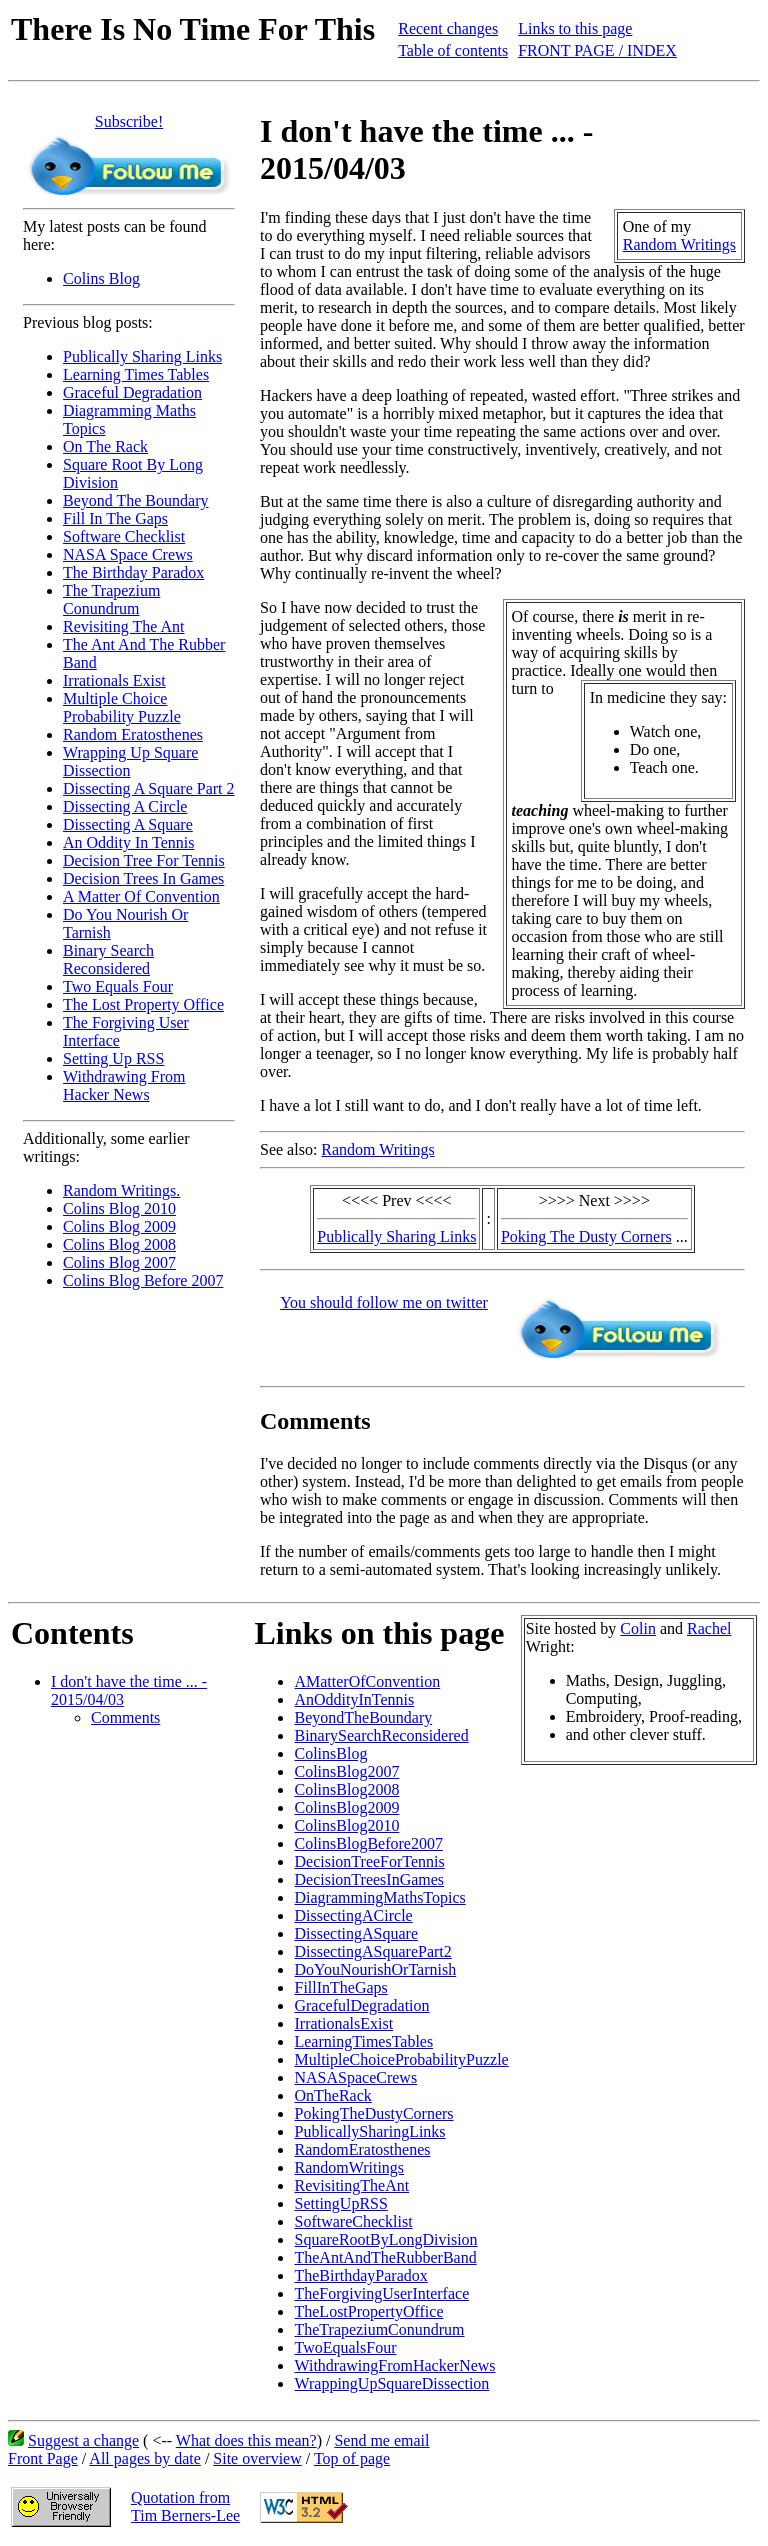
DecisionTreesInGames (369, 1879)
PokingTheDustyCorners (373, 2113)
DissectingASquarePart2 (372, 1951)
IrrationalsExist (343, 2023)
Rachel (709, 1628)
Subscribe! (129, 121)
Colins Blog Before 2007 (143, 1280)
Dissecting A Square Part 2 (149, 788)
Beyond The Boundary (135, 500)
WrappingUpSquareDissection (391, 2383)
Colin (638, 1628)
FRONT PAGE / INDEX (597, 50)
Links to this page (575, 28)
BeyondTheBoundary (363, 1717)
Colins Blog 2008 (119, 1244)
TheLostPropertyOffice (368, 2311)
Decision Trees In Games (143, 878)
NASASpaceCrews (355, 2077)
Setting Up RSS (113, 1058)
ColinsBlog (330, 1753)
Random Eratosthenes (133, 734)
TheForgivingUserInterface (381, 2293)
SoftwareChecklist (353, 2221)
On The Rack (105, 446)
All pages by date (145, 2458)
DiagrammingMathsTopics (379, 1897)
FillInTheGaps (340, 1987)
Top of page (352, 2458)
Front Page (43, 2458)
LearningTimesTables (363, 2041)
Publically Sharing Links (142, 356)
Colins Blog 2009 (119, 1226)
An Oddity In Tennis (128, 842)
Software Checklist (124, 536)
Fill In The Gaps (115, 518)
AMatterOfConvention (367, 1681)
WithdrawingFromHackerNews (394, 2365)
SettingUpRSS (340, 2203)
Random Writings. (121, 1190)
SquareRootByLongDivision (385, 2239)
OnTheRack (332, 2095)
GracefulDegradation (361, 2005)
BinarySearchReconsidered (381, 1735)
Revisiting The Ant (123, 626)
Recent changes (448, 28)
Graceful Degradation (132, 392)
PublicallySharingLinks (369, 2131)
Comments (125, 1717)
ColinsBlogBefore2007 (368, 1843)
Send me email (381, 2440)
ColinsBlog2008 (346, 1789)
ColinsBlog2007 (346, 1771)
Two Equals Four (118, 986)
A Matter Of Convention (141, 896)
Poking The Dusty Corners (586, 1236)
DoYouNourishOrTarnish (375, 1969)
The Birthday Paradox (133, 572)
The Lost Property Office (143, 1004)
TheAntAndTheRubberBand (385, 2257)
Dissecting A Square (128, 824)
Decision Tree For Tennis (144, 860)
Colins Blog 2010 (119, 1208)
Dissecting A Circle (125, 806)
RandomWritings (349, 2167)
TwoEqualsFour (345, 2347)
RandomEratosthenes (362, 2149)
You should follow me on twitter (384, 1302)
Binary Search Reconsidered (108, 959)
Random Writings (679, 244)
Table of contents (453, 50)
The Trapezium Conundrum (111, 599)
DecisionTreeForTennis (369, 1861)
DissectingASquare (356, 1933)
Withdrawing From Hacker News (124, 1085)
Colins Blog (101, 278)
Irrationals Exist (114, 680)
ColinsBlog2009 (346, 1807)
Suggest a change (83, 2440)
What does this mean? (246, 2440)
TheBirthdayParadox (360, 2275)
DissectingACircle (353, 1915)
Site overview (257, 2458)
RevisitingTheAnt (351, 2185)
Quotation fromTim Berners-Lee (185, 2506)
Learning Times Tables (136, 374)
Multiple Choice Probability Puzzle (122, 707)
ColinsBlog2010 (346, 1825)
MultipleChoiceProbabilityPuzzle (401, 2059)
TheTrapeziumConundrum (379, 2329)
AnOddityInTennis (354, 1699)
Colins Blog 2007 (119, 1262)
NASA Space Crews (128, 554)
